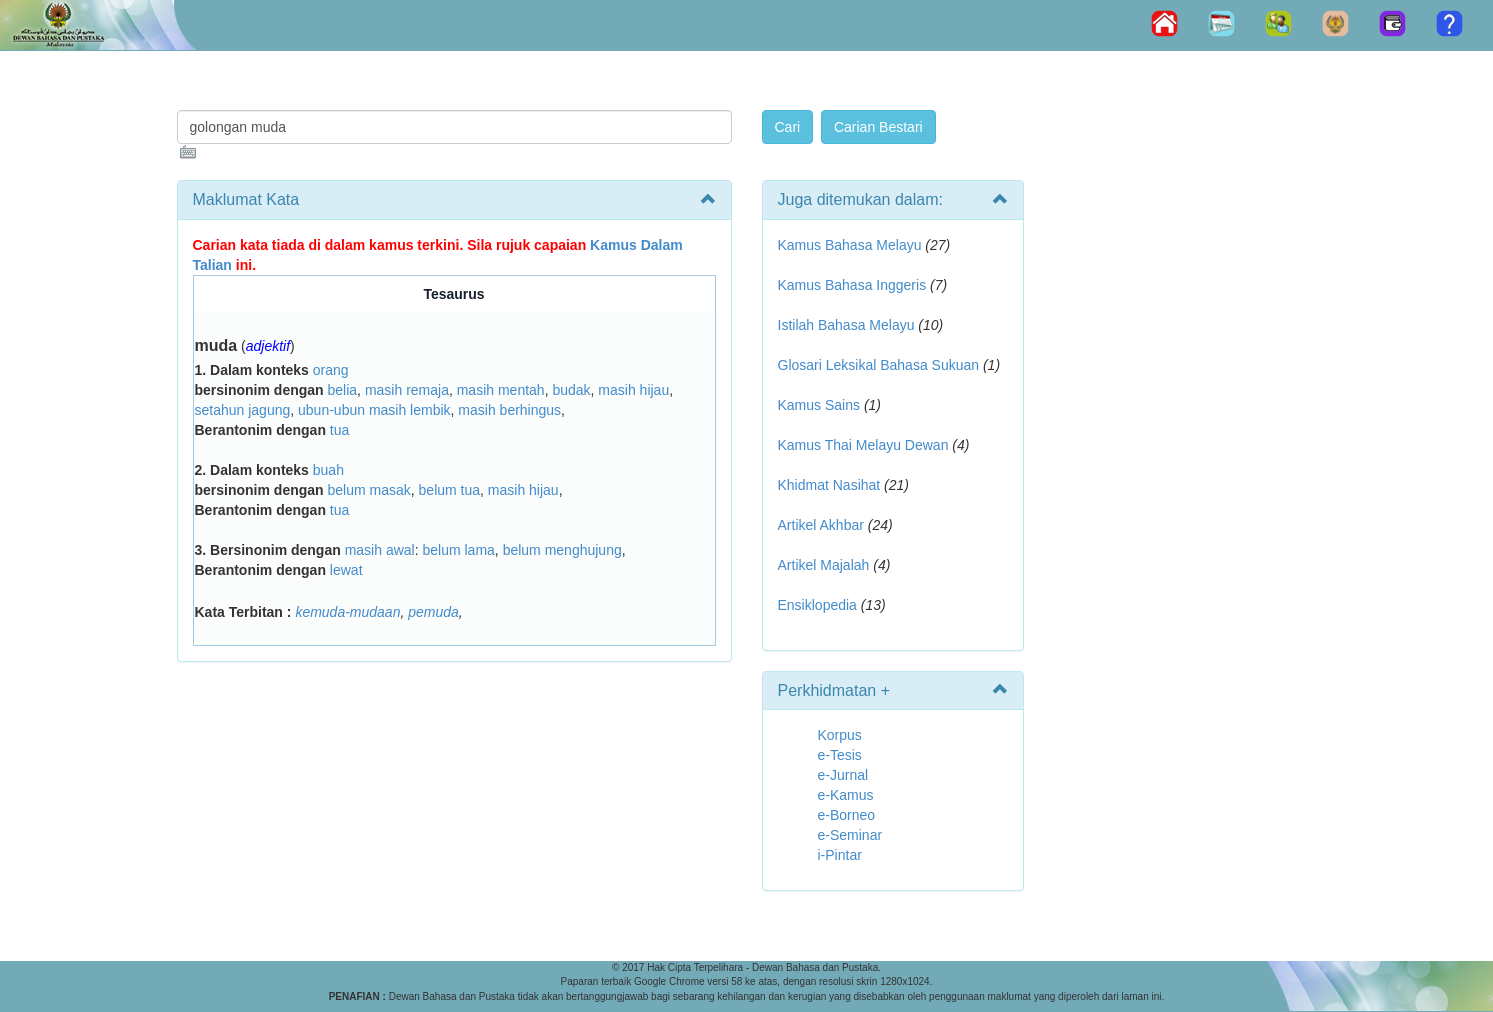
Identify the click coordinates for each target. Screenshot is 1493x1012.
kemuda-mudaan (347, 612)
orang (331, 370)
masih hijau (633, 390)
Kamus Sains (819, 405)
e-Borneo (847, 815)
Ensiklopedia (817, 605)
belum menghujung (562, 550)
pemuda (433, 612)
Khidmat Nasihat (829, 485)
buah (328, 470)
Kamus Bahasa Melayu (852, 245)
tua (339, 430)
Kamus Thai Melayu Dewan (863, 445)
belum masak (369, 490)
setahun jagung (243, 410)
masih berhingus (509, 410)
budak (571, 390)
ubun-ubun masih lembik (374, 410)
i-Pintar (840, 855)
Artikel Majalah (824, 565)
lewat (346, 570)
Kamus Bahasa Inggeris (852, 285)
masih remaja (407, 390)
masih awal (380, 550)
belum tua (449, 490)
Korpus (840, 735)
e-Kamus (846, 795)
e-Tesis (840, 755)
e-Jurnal (843, 775)
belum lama (458, 550)
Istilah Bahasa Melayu (846, 325)
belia (343, 390)
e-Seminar (850, 835)
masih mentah (501, 390)
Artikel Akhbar (821, 525)
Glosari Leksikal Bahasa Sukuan (879, 365)
